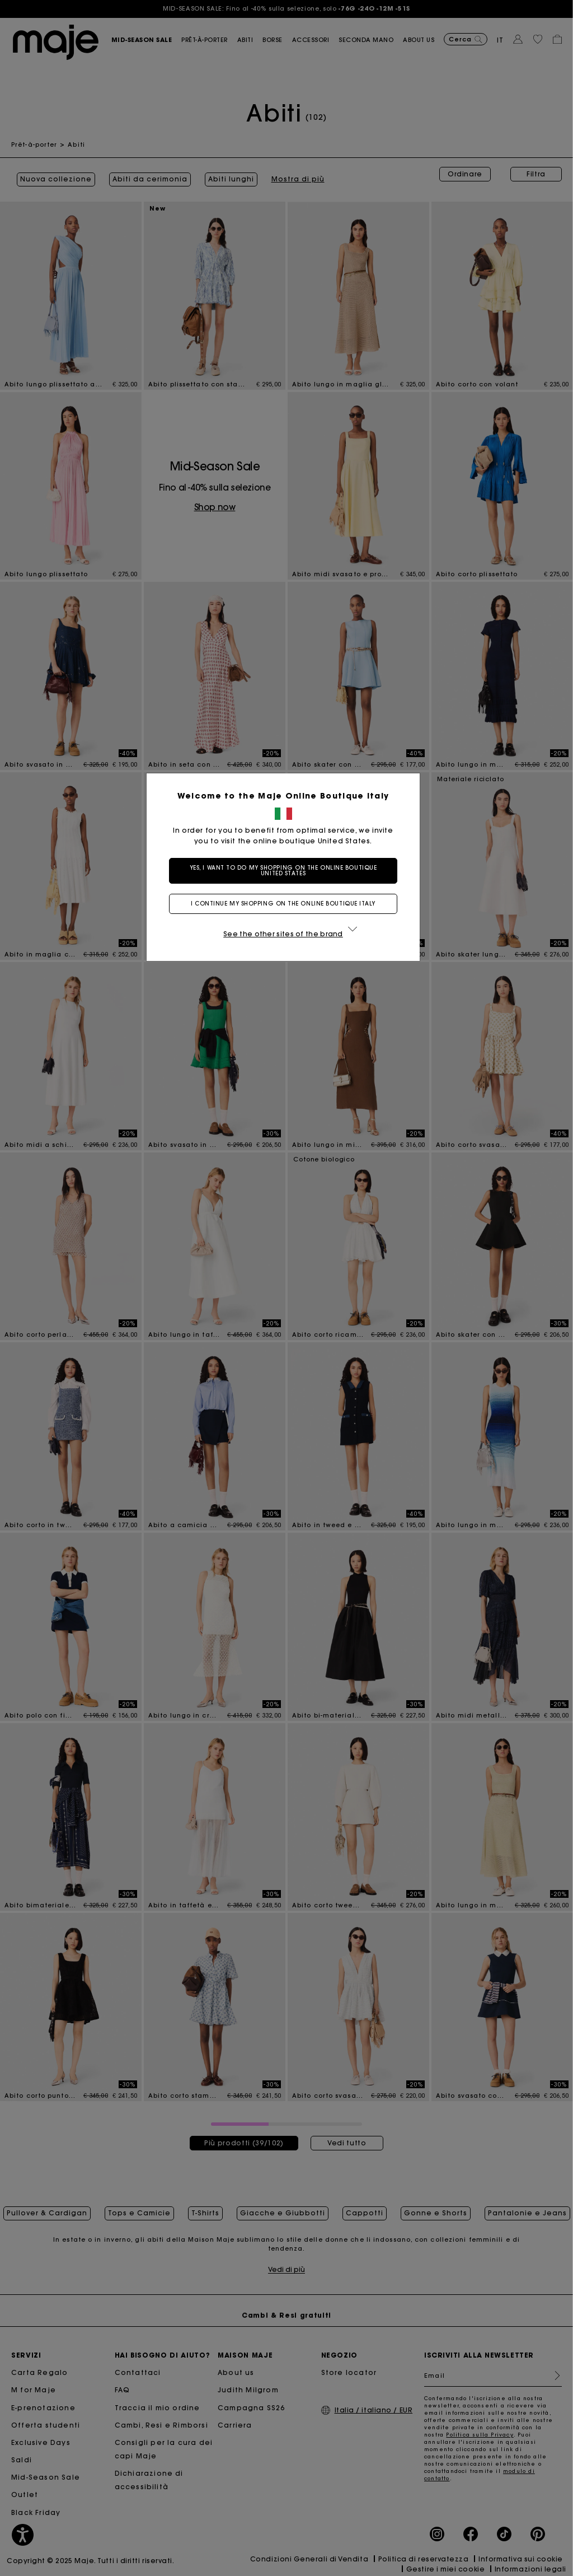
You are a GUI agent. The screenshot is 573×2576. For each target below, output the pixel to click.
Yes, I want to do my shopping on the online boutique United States (287, 870)
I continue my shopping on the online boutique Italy (286, 903)
